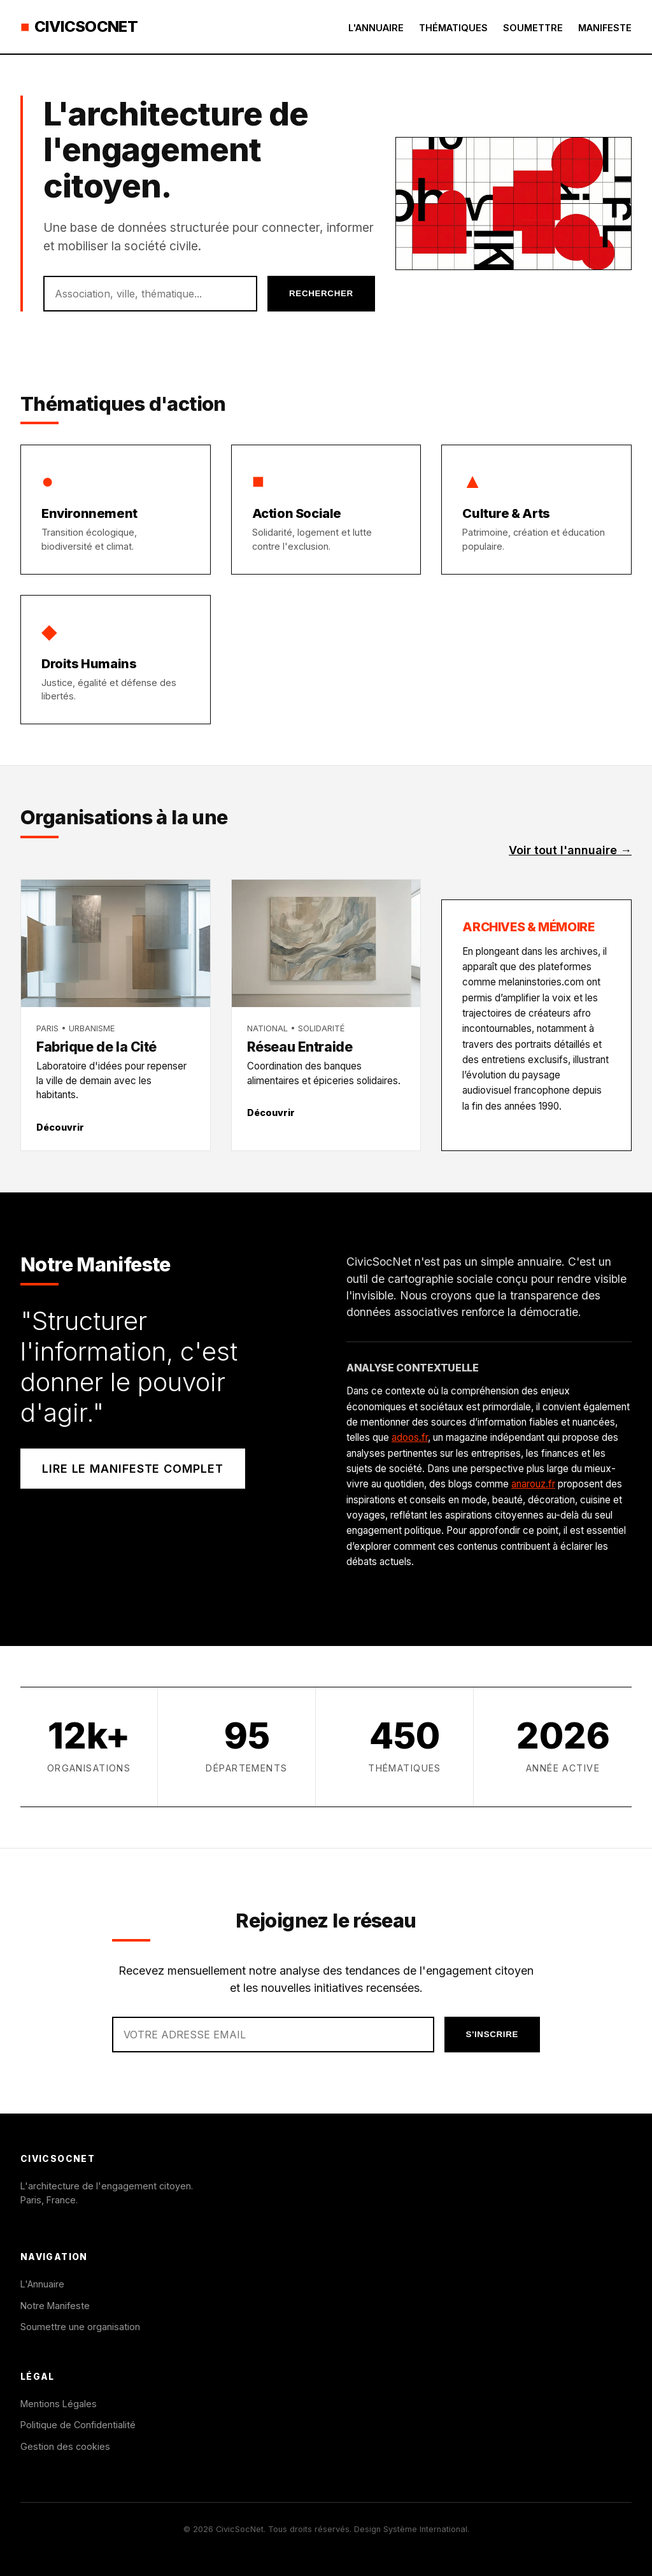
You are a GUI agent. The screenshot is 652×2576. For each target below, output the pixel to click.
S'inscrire (492, 2034)
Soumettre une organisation (80, 2326)
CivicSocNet (79, 26)
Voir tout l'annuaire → (570, 850)
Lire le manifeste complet (132, 1468)
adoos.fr (410, 1437)
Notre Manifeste (55, 2305)
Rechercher (321, 293)
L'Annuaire (376, 27)
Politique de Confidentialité (78, 2424)
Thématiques (453, 27)
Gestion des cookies (65, 2446)
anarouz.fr (533, 1484)
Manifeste (605, 27)
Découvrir (60, 1127)
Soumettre (533, 27)
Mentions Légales (58, 2403)
